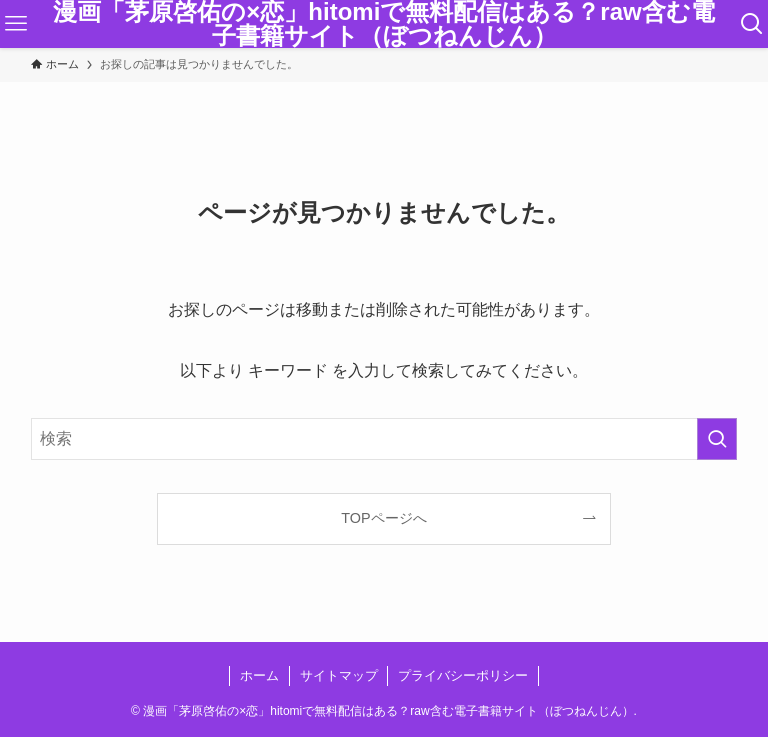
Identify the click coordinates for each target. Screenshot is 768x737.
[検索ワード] (384, 439)
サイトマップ (339, 675)
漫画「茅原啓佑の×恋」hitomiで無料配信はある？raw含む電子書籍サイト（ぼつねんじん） (383, 24)
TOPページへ (383, 518)
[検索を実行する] (717, 439)
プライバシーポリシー (463, 675)
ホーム (259, 675)
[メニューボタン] (16, 24)
